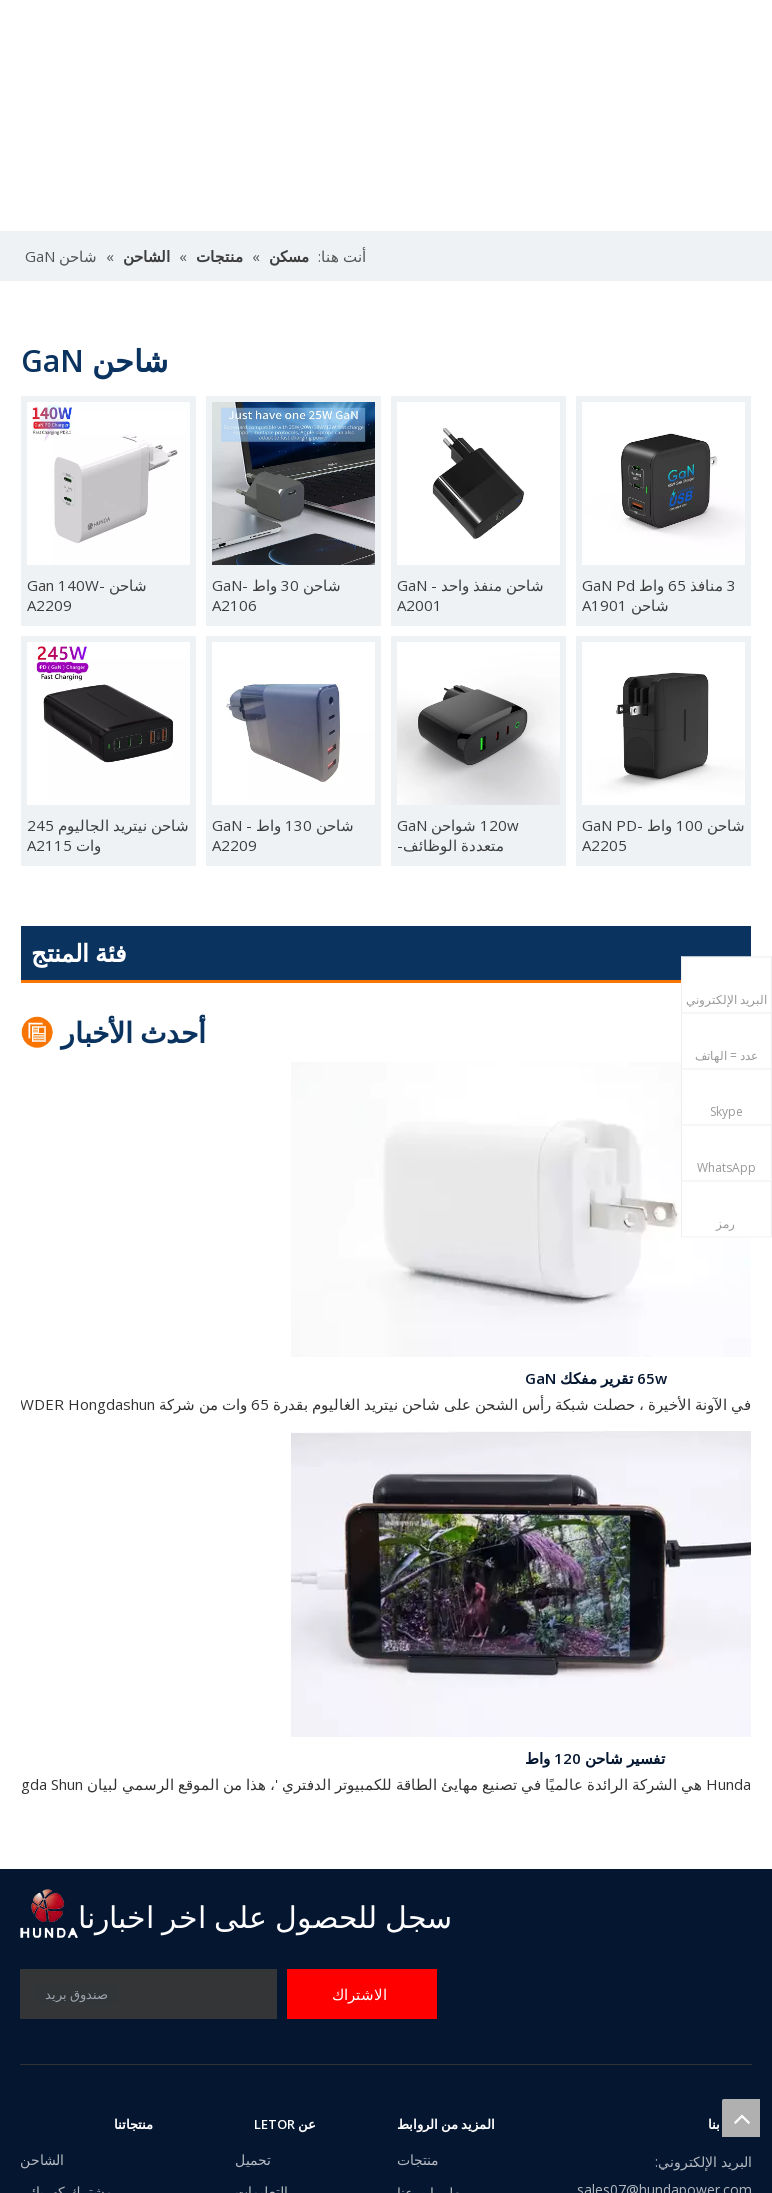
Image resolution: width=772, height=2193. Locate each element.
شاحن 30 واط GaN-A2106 (276, 595)
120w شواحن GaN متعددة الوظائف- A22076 (458, 835)
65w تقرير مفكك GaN (596, 1382)
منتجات (418, 2159)
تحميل (253, 2159)
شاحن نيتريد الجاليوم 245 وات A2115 (108, 835)
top (741, 2118)
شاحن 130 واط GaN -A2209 (283, 835)
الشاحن (42, 2159)
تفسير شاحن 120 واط (595, 1762)
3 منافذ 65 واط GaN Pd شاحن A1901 (659, 595)
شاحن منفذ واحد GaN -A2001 (470, 595)
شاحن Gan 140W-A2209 (87, 595)
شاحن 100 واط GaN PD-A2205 (663, 835)
